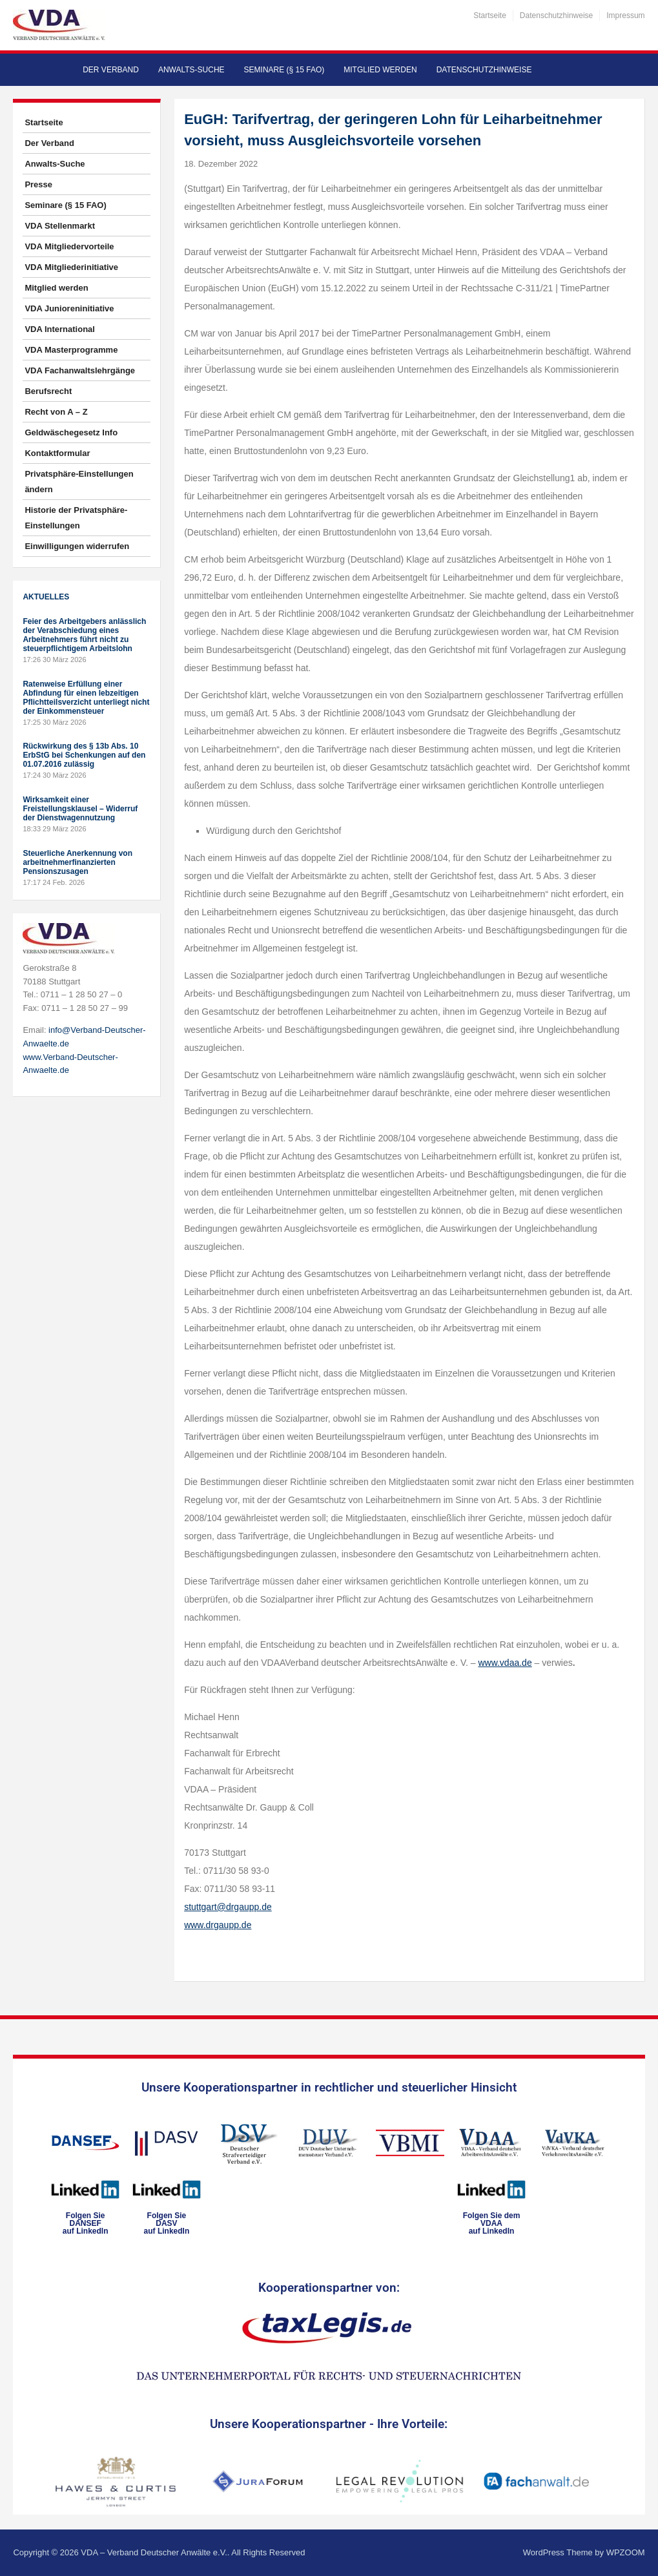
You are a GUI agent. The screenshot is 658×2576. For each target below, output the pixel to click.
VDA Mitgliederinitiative (71, 267)
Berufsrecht (48, 391)
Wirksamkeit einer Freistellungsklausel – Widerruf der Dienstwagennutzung (80, 808)
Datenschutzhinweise (556, 15)
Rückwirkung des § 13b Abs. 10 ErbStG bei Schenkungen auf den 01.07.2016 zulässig (84, 755)
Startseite (489, 15)
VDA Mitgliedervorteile (69, 246)
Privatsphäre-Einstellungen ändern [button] (79, 481)
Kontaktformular (57, 453)
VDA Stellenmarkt (60, 226)
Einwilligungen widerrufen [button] (77, 546)
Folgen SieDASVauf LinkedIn (167, 2223)
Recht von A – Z (56, 412)
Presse (38, 184)
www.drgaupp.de (217, 1925)
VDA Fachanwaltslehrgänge (80, 370)
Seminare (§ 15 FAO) (284, 69)
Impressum (625, 15)
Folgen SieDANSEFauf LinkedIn (85, 2223)
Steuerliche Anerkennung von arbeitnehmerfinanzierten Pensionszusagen (77, 862)
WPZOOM (625, 2552)
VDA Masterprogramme (71, 350)
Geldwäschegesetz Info (71, 432)
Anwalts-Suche (191, 69)
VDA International (60, 329)
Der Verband (111, 69)
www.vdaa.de (504, 1662)
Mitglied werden (380, 69)
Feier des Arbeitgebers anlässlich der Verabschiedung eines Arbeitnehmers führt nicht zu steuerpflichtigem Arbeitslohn (84, 635)
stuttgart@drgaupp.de (228, 1907)
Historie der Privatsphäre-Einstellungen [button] (76, 517)
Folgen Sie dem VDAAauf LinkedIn (491, 2223)
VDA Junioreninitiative (69, 308)
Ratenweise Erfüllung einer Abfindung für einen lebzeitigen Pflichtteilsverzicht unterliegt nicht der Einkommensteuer (86, 698)
